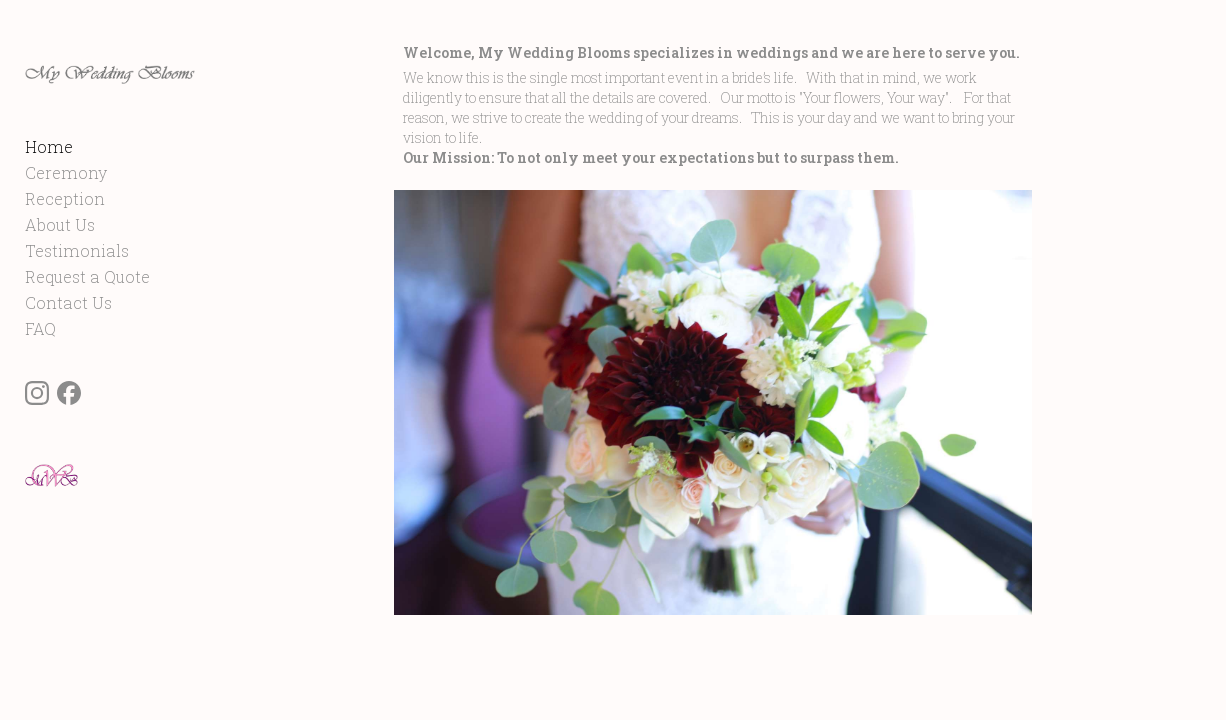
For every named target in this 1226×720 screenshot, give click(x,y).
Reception (65, 224)
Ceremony (66, 198)
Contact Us (68, 328)
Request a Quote (87, 302)
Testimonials (77, 276)
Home (49, 172)
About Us (60, 250)
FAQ (40, 354)
